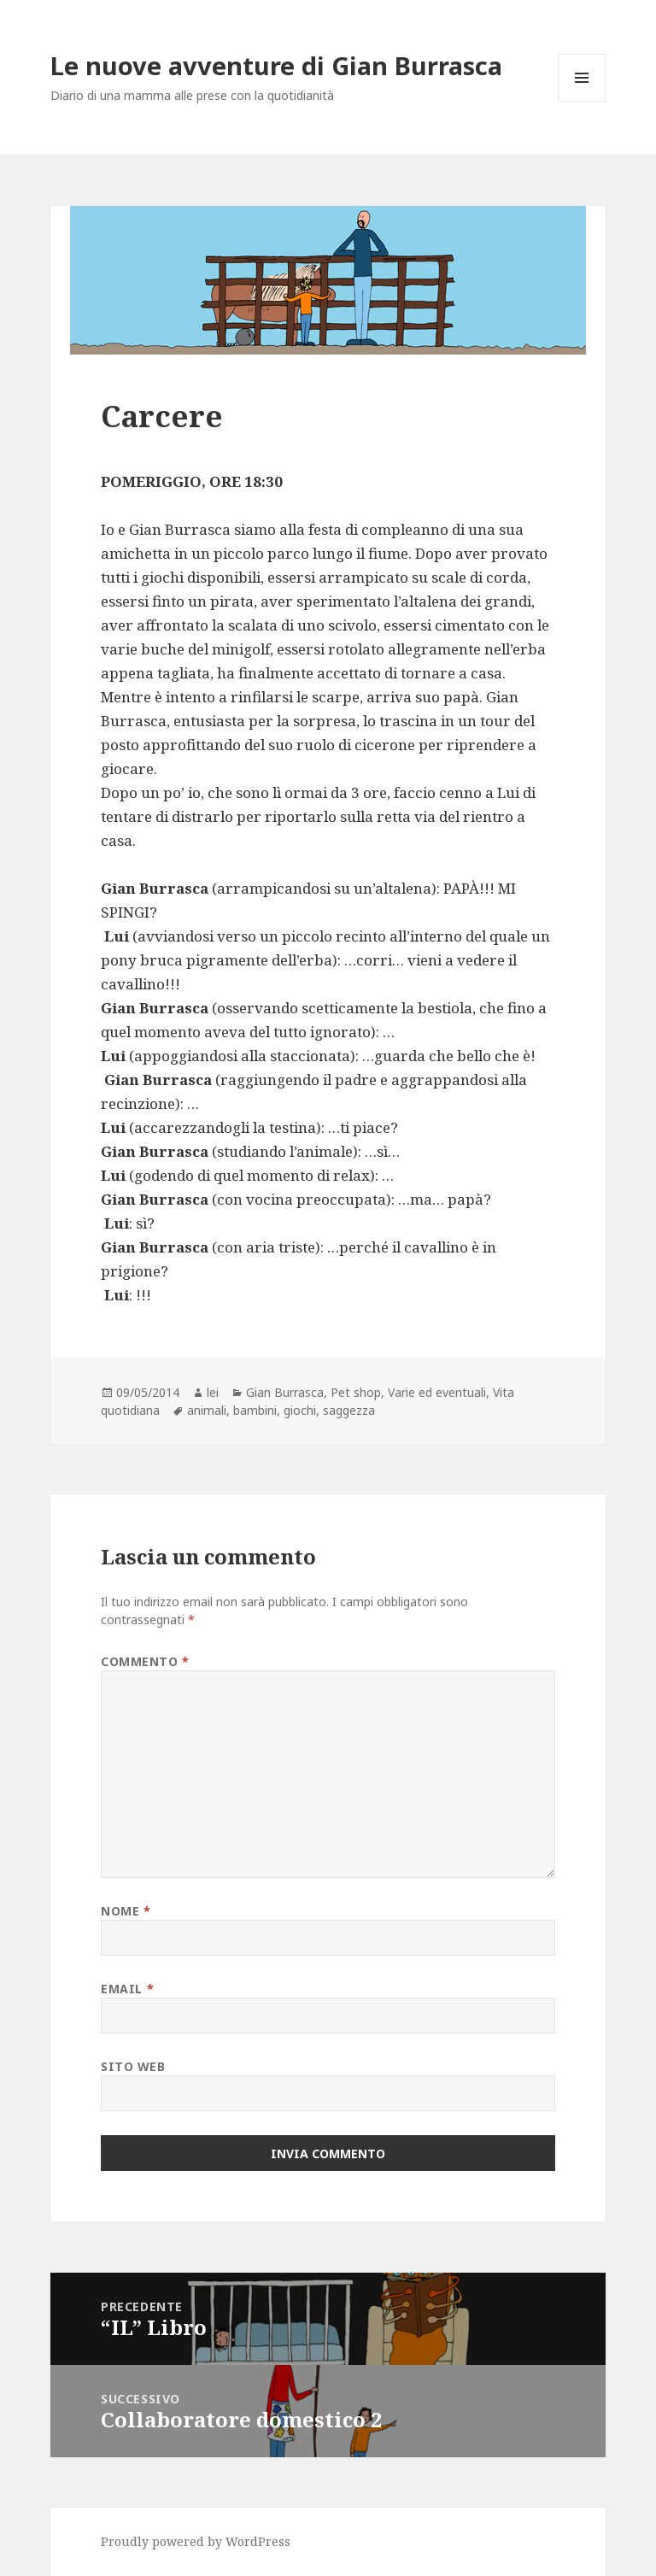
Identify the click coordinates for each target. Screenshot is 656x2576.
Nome (125, 1911)
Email (127, 1988)
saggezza (349, 1410)
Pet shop (356, 1392)
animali (206, 1410)
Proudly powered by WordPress (195, 2541)
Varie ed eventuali (437, 1392)
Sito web (133, 2066)
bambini (255, 1410)
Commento (145, 1661)
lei (213, 1392)
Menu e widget (582, 101)
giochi (300, 1410)
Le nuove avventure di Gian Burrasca (276, 65)
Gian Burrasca (285, 1392)
